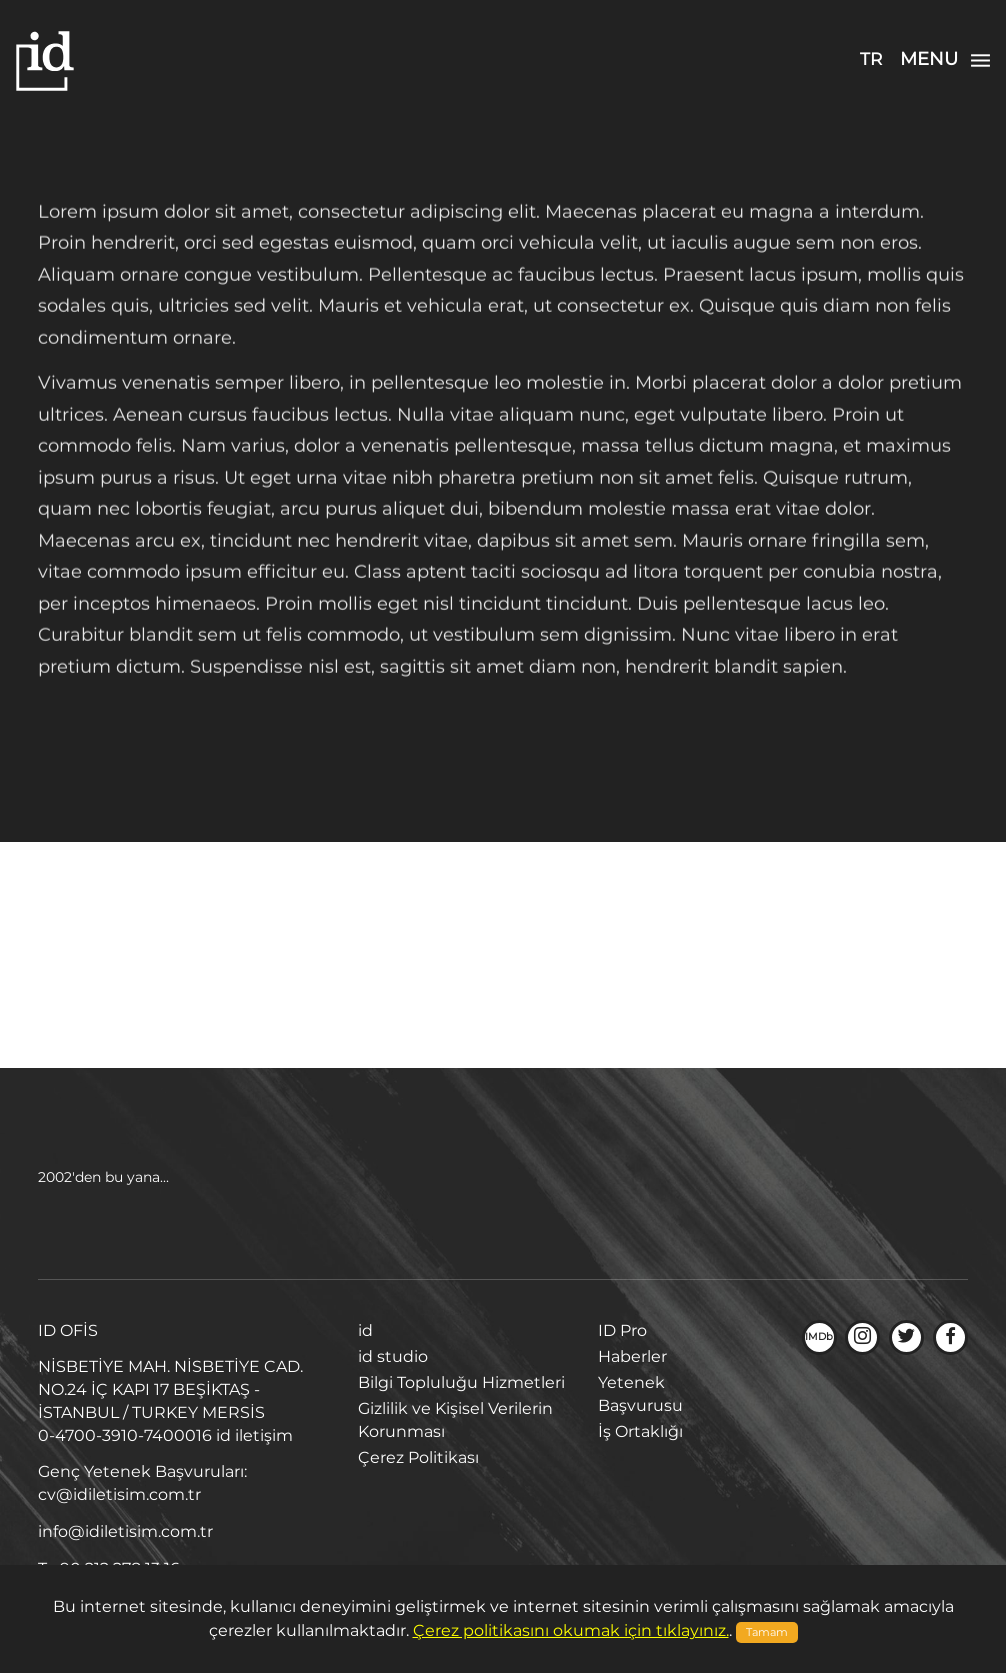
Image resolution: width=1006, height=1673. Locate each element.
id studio (393, 1357)
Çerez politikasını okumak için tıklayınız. (571, 1631)
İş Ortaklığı (640, 1432)
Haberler (632, 1357)
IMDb (819, 1337)
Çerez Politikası (418, 1458)
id (365, 1331)
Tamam (767, 1632)
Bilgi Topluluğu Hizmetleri (461, 1383)
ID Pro (622, 1331)
